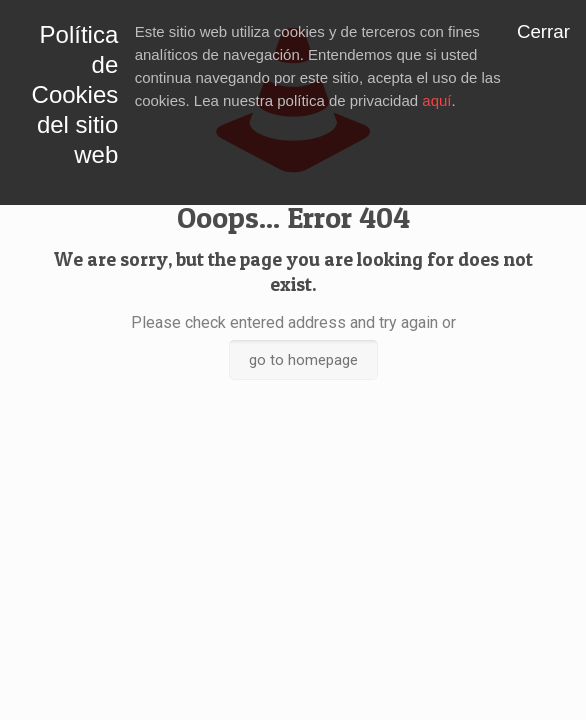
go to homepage (303, 360)
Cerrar (543, 31)
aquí (436, 100)
